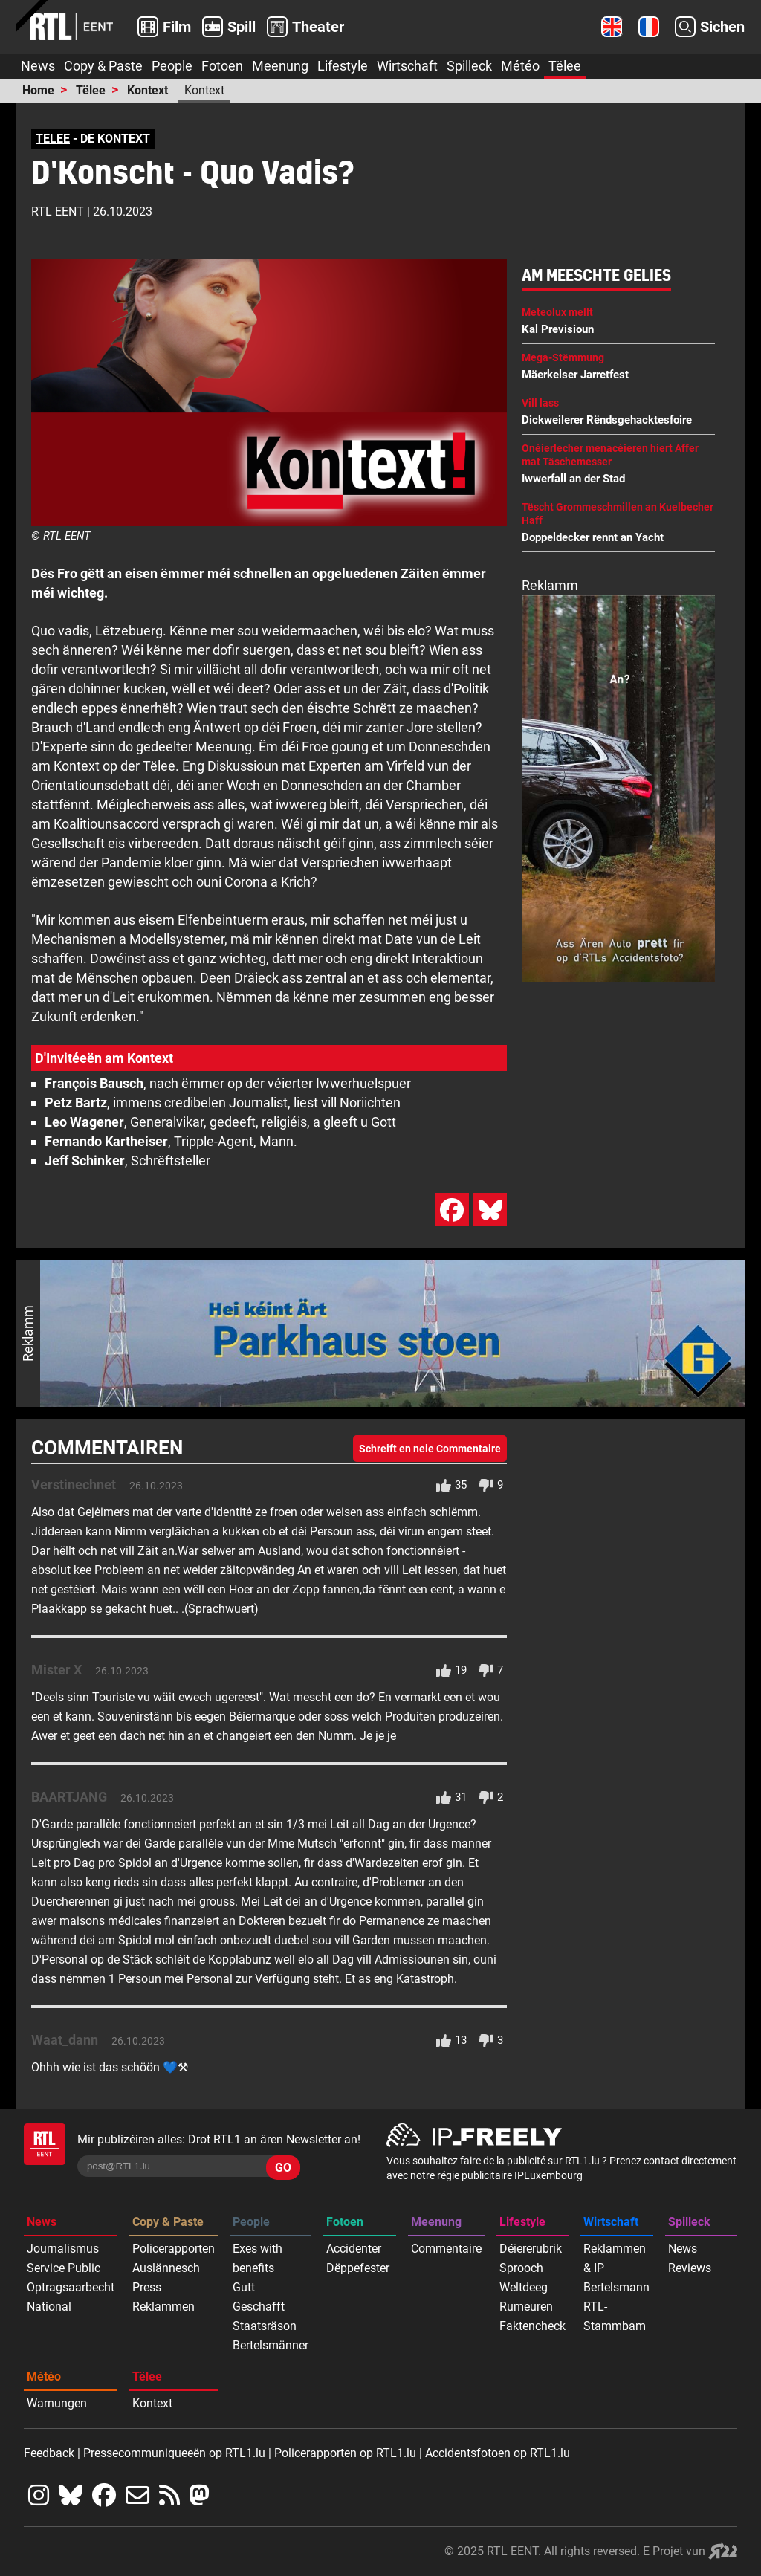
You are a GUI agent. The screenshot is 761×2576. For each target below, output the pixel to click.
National (49, 2307)
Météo (520, 66)
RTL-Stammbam (614, 2316)
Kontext (147, 90)
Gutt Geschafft (259, 2297)
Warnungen (57, 2403)
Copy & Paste (103, 66)
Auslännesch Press (166, 2277)
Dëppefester (357, 2268)
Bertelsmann (616, 2287)
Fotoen (222, 66)
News (38, 66)
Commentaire (446, 2249)
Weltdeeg (523, 2287)
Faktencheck (532, 2326)
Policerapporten (173, 2249)
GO (283, 2168)
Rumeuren (526, 2307)
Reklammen (163, 2307)
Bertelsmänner (270, 2345)
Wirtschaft (407, 66)
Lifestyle (342, 66)
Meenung (280, 66)
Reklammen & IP (614, 2258)
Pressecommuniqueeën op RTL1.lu (174, 2453)
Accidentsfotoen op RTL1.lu (497, 2453)
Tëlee (564, 66)
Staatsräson (265, 2326)
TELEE (53, 139)
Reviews (689, 2268)
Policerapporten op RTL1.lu (345, 2453)
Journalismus (63, 2249)
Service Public (63, 2268)
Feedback (49, 2453)
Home (38, 90)
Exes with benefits (257, 2258)
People (172, 66)
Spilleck (469, 66)
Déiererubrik (530, 2249)
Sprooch (521, 2268)
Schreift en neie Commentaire (430, 1448)
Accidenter (353, 2249)
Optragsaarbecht (70, 2287)
